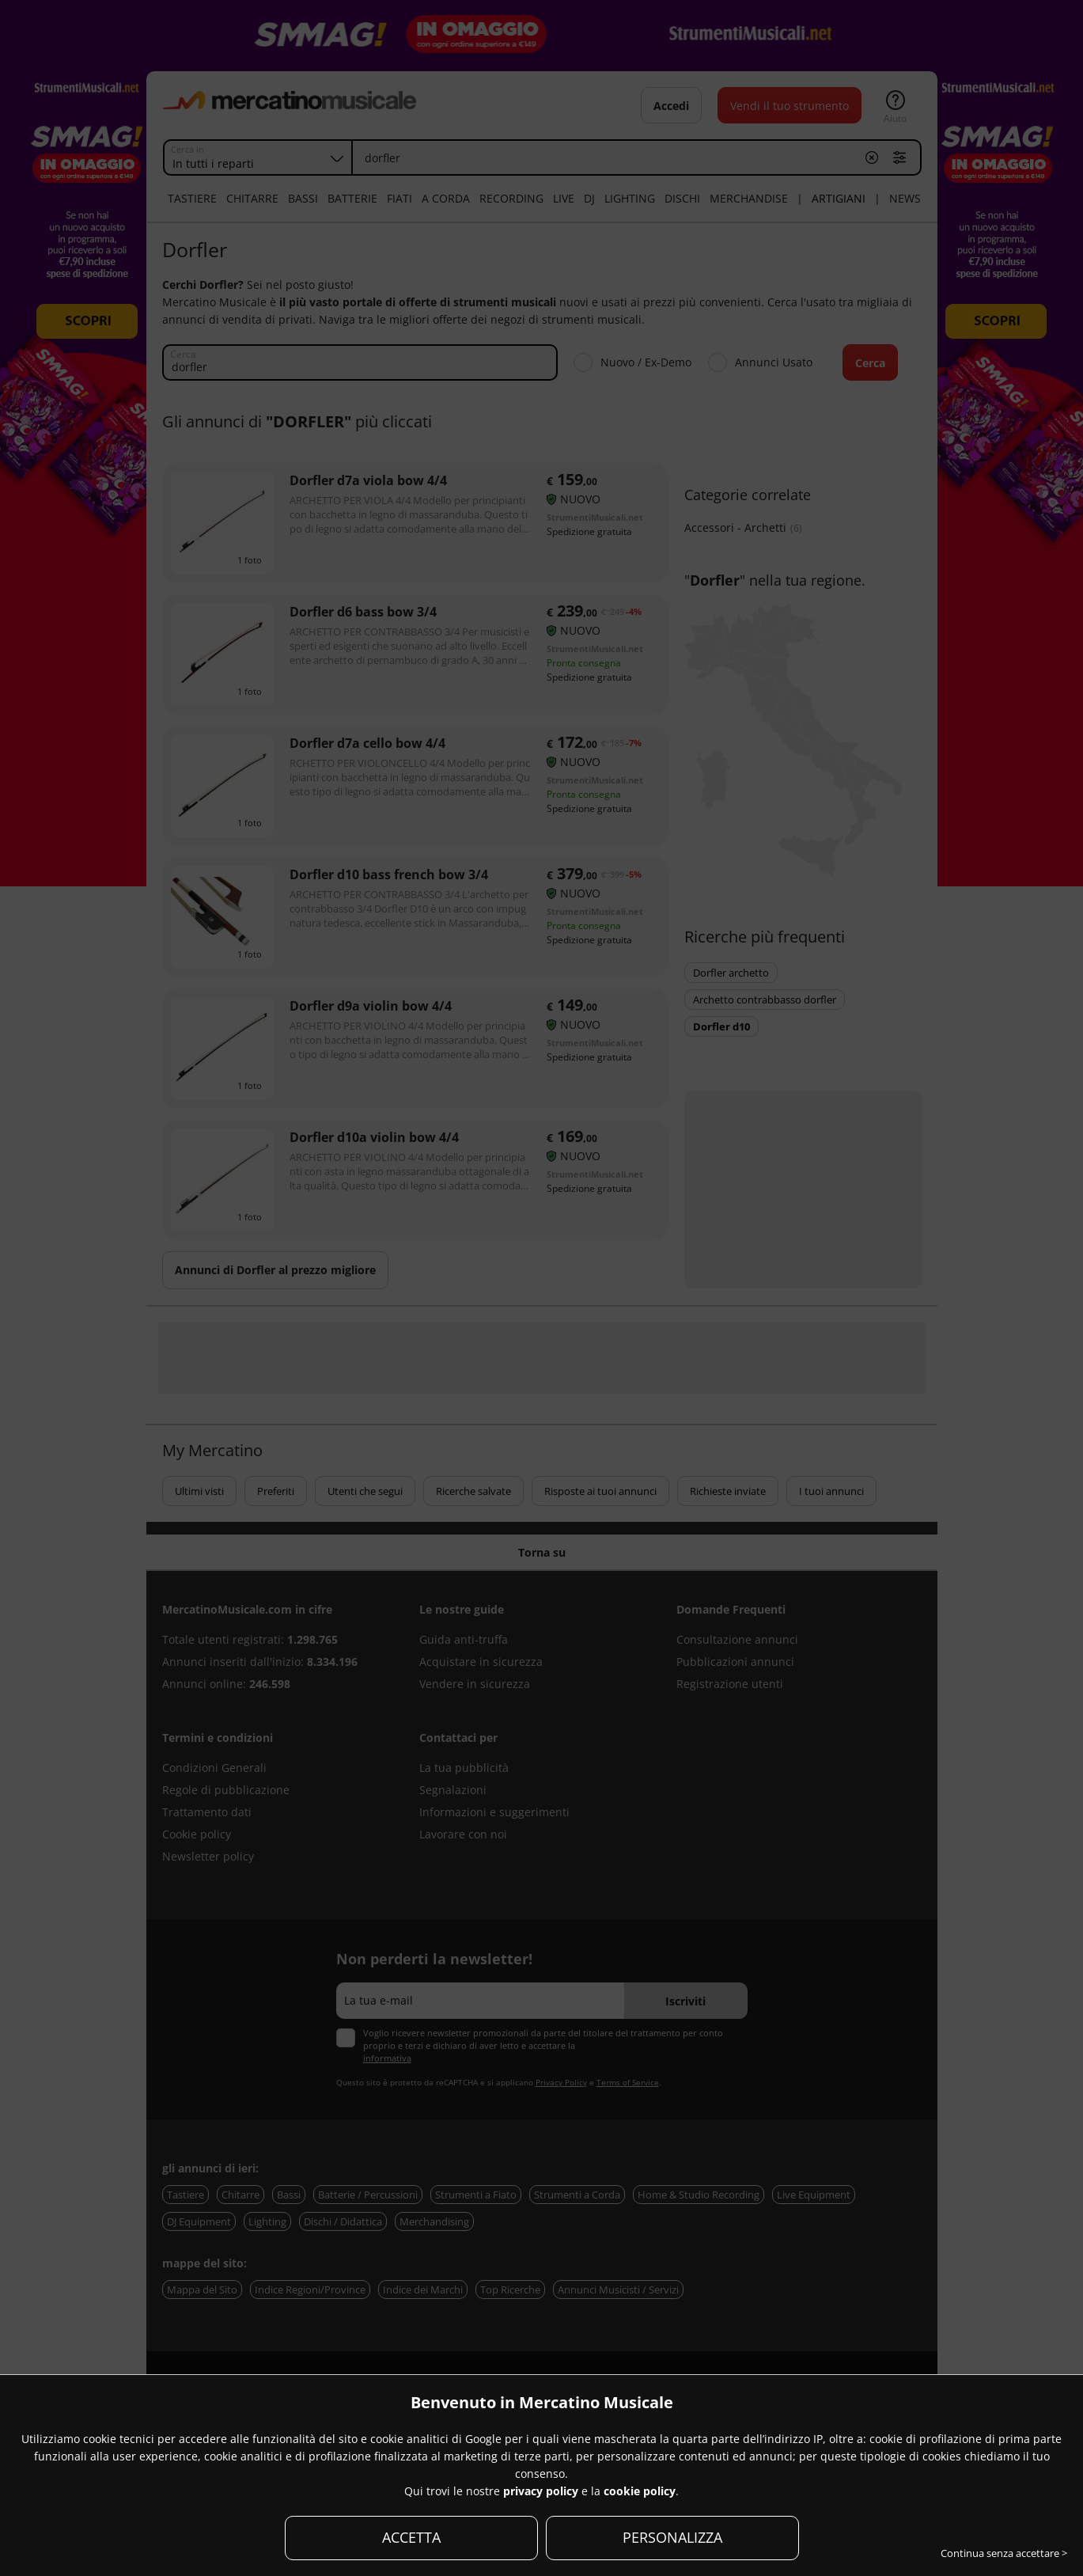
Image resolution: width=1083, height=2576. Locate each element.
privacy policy (540, 2490)
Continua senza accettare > (1004, 2553)
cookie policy (640, 2490)
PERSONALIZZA (672, 2537)
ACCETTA (411, 2537)
